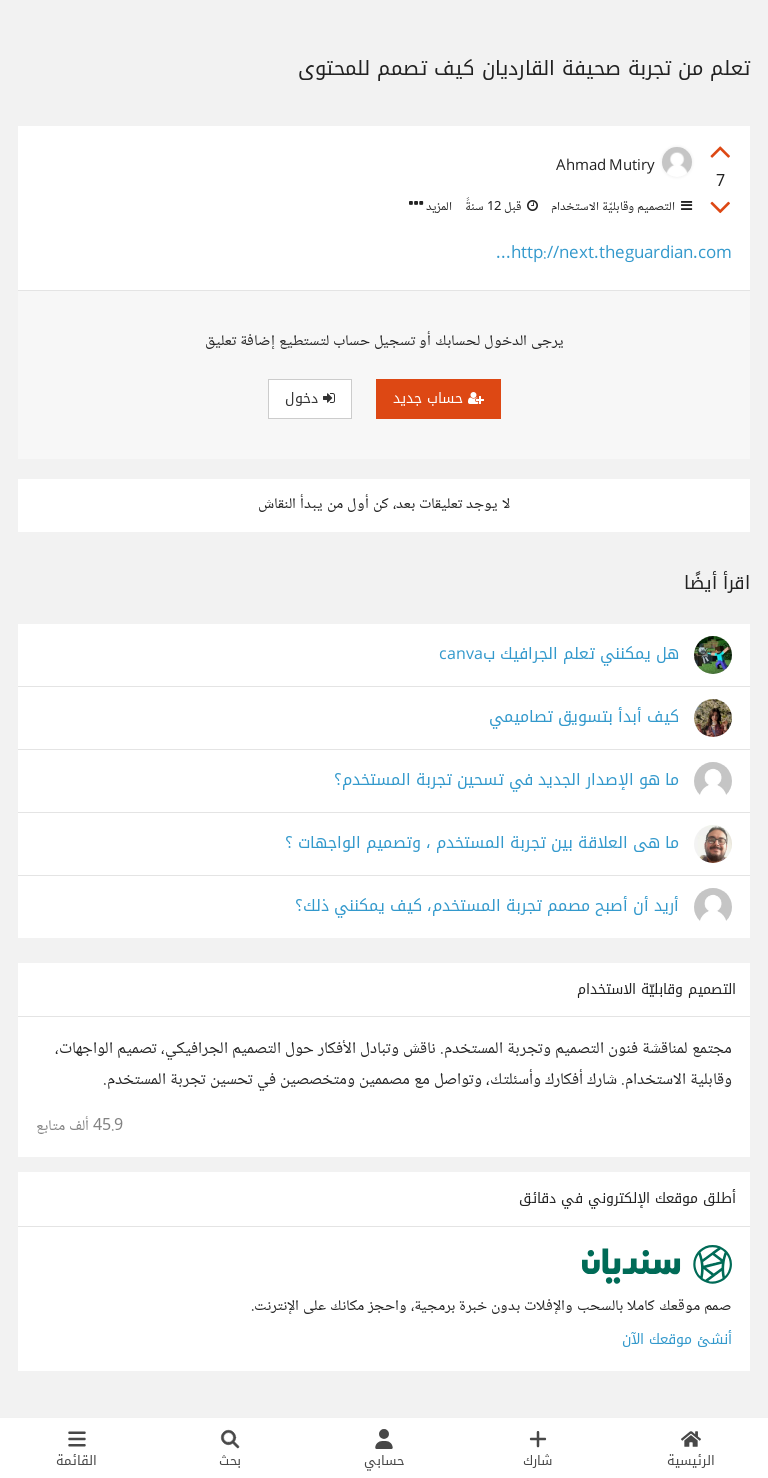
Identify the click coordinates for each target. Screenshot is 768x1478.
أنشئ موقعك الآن (677, 1339)
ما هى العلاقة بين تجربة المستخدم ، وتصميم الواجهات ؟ (482, 843)
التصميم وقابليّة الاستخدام (620, 207)
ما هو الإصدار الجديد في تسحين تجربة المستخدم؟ (506, 780)
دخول (310, 398)
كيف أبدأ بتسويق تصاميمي (584, 717)
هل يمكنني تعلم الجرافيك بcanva (559, 654)
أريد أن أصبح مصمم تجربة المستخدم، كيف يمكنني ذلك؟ (487, 906)
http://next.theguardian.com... (614, 254)
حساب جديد (438, 398)
